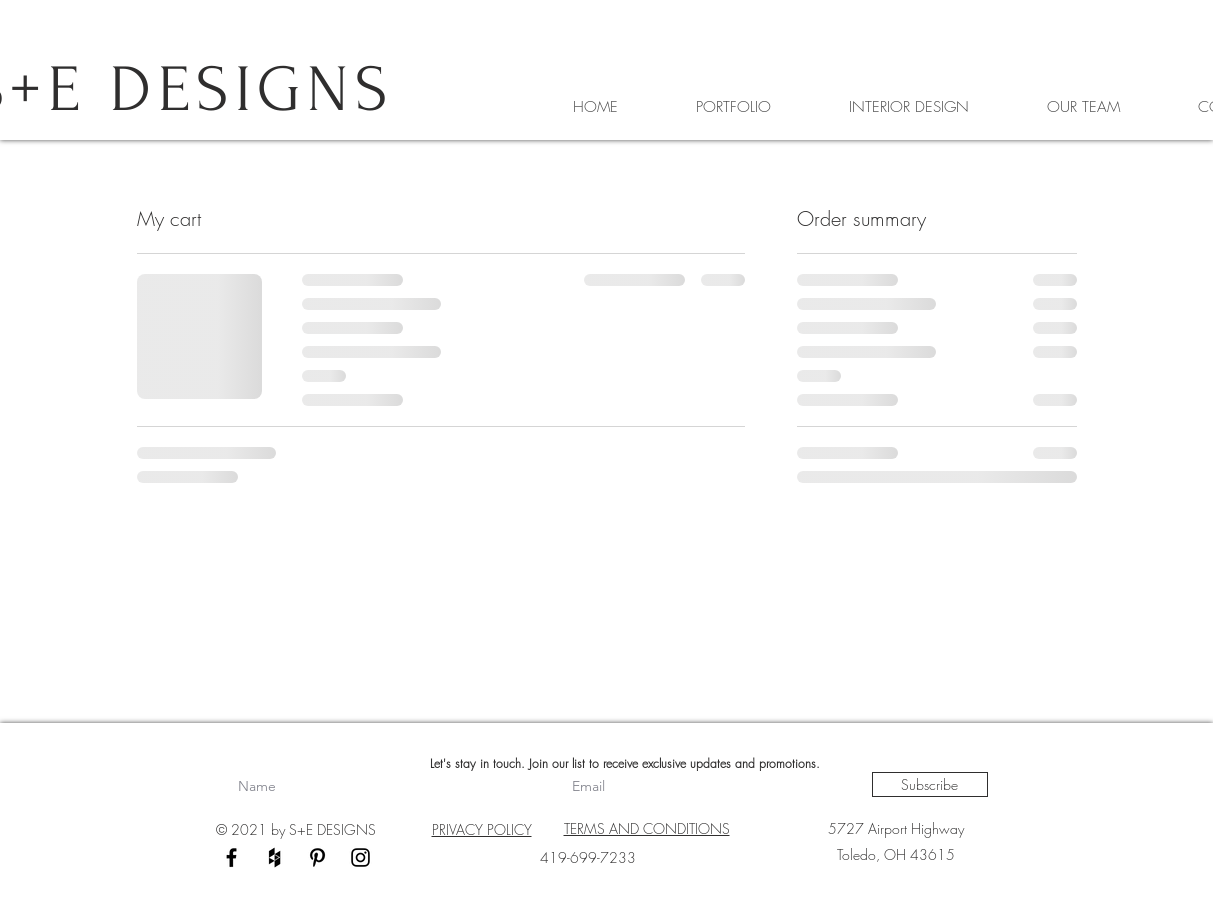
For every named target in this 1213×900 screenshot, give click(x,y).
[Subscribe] (930, 784)
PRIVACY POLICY (482, 829)
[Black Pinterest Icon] (317, 857)
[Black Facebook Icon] (231, 857)
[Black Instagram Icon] (360, 857)
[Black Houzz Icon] (274, 857)
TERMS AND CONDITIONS (647, 828)
